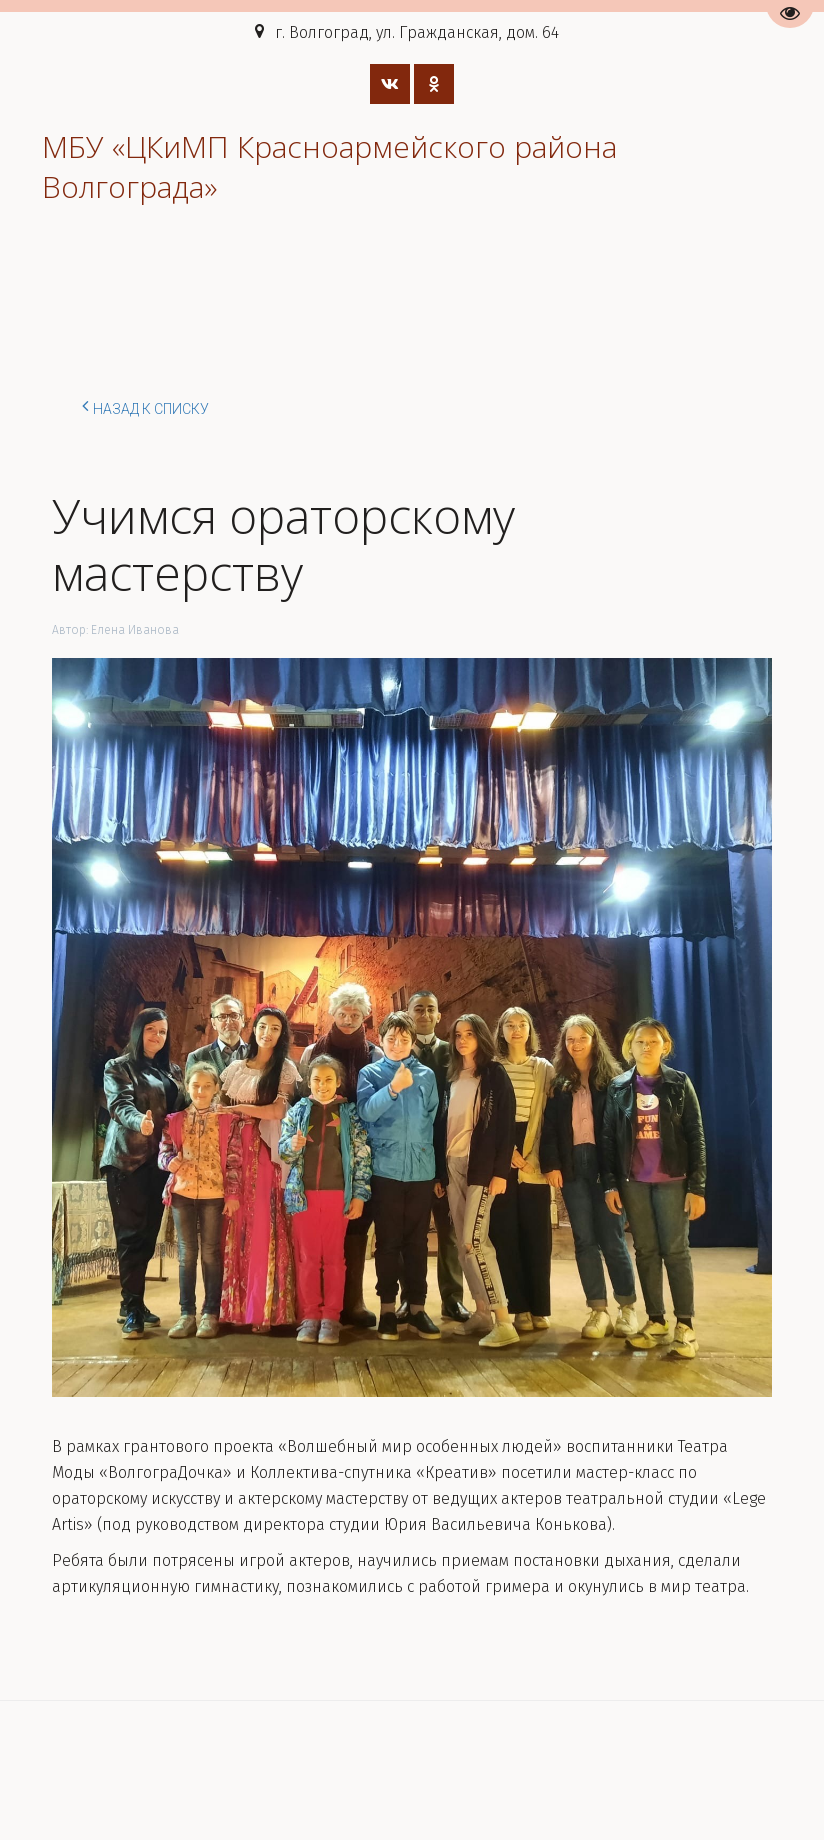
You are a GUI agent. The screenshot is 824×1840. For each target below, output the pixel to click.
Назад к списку (145, 406)
